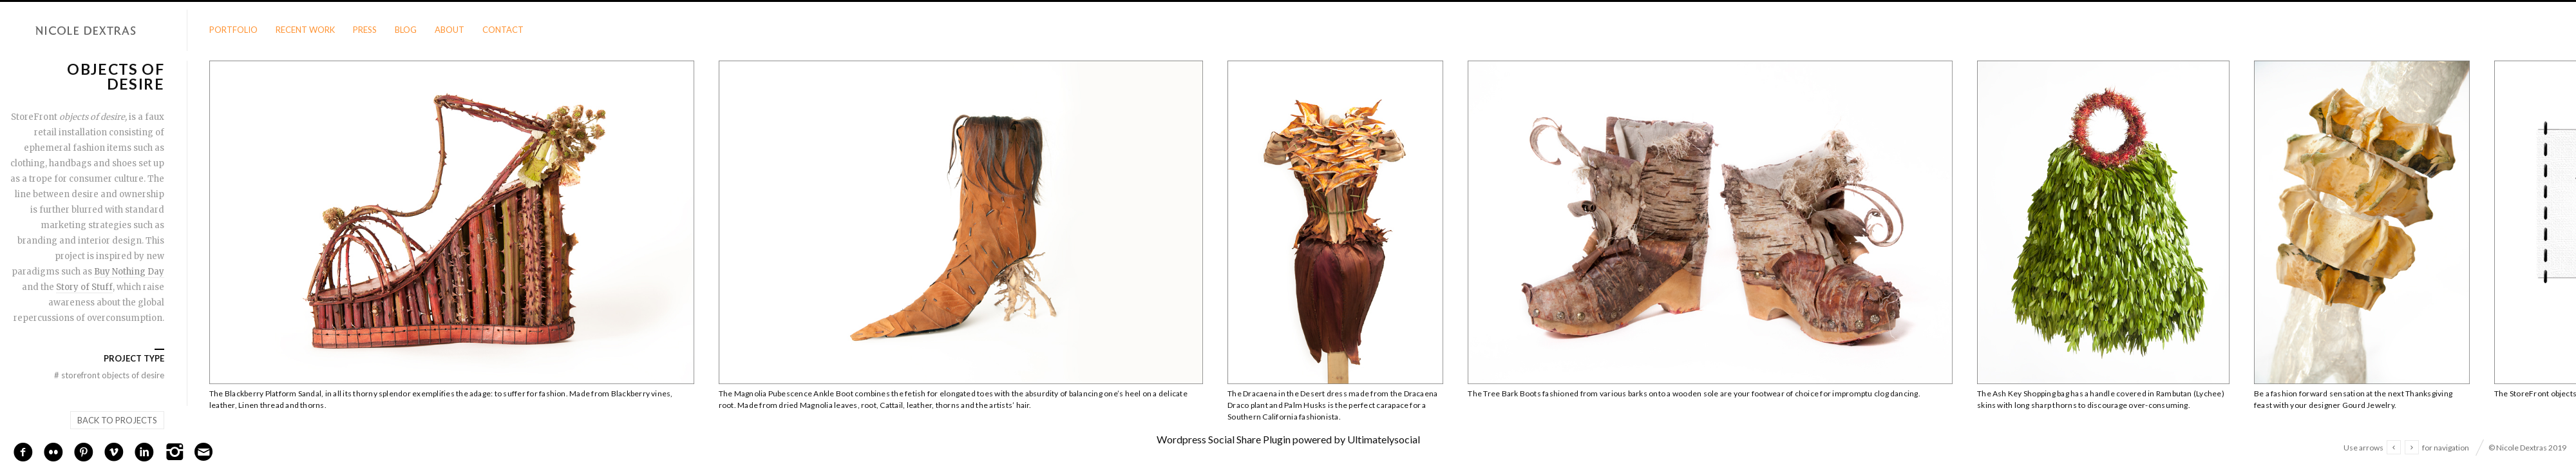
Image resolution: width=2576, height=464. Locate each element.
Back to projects (117, 420)
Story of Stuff (84, 287)
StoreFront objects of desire (109, 375)
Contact (503, 29)
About (449, 29)
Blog (406, 29)
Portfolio (233, 29)
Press (365, 29)
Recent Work (305, 29)
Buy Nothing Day (129, 271)
